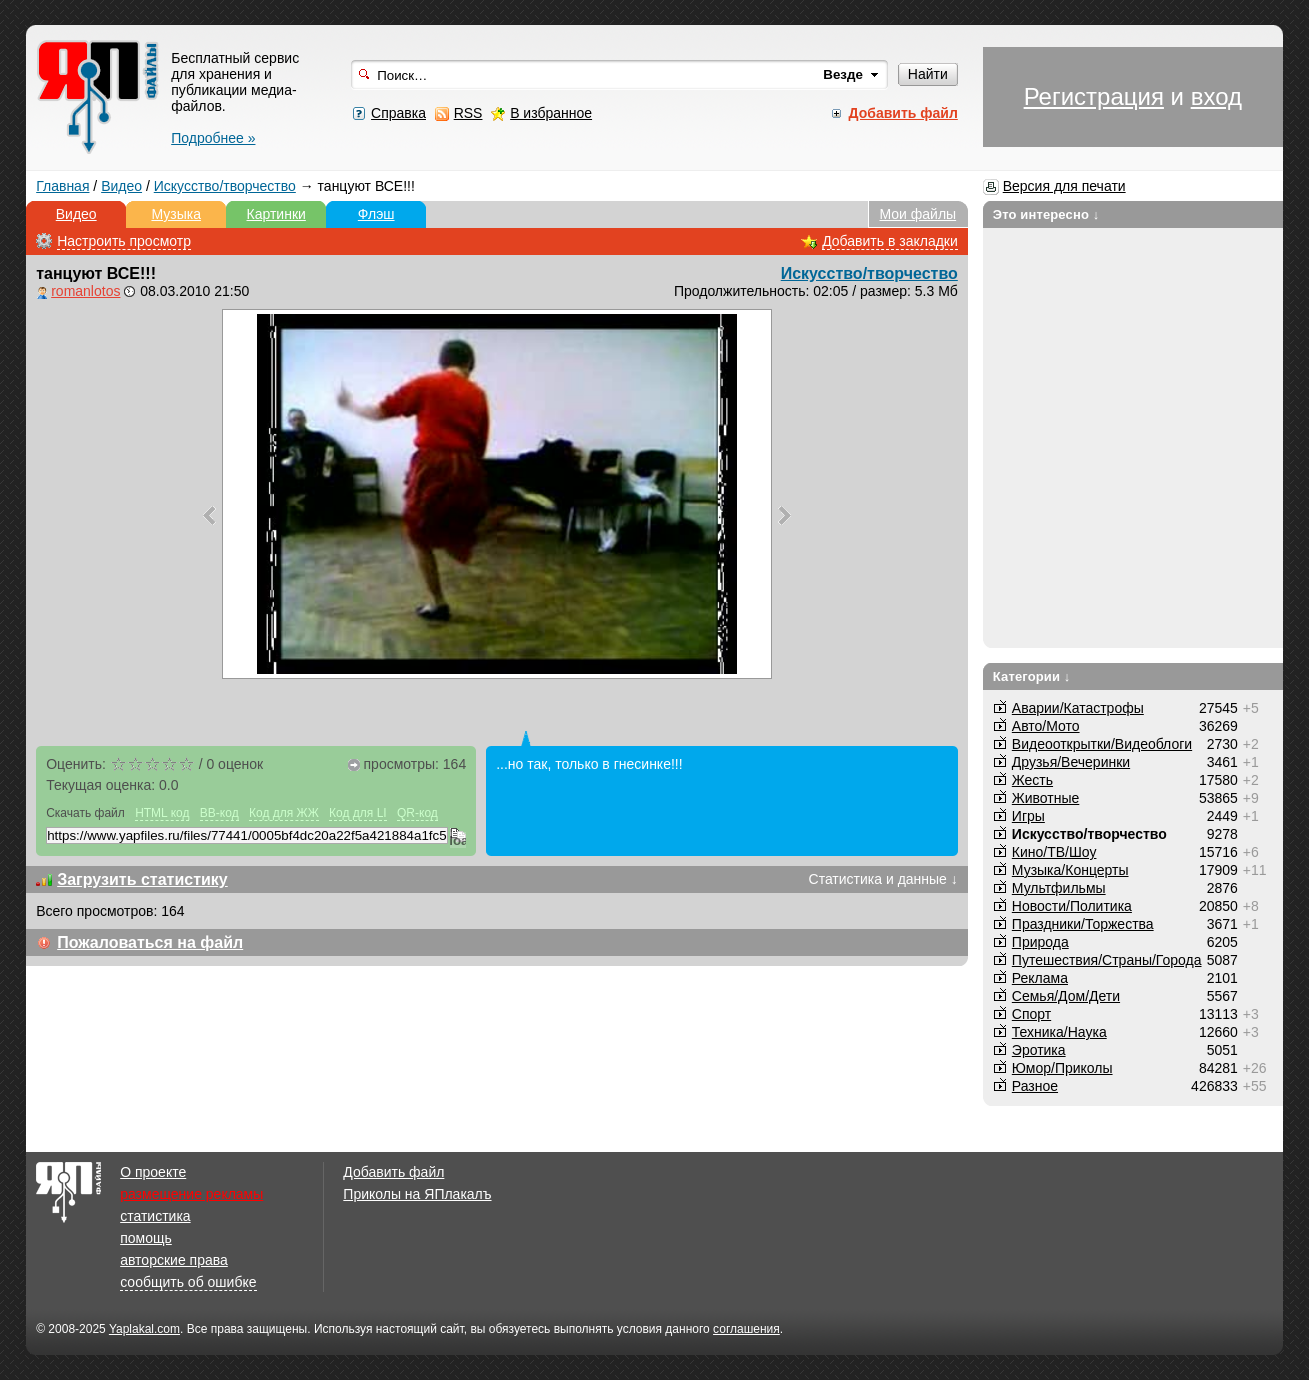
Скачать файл (85, 813)
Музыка (176, 214)
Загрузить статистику (142, 879)
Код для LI (358, 813)
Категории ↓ (1032, 676)
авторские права (174, 1260)
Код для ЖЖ (284, 813)
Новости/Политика (1072, 906)
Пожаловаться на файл (150, 942)
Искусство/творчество (225, 186)
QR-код (417, 813)
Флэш (376, 214)
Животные (1046, 798)
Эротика (1039, 1050)
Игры (1028, 816)
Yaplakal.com (144, 1329)
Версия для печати (1064, 186)
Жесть (1032, 780)
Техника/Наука (1059, 1032)
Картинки (276, 214)
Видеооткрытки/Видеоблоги (1102, 744)
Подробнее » (213, 138)
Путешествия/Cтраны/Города (1107, 960)
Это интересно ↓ (1046, 214)
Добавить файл (393, 1172)
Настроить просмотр (124, 241)
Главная (62, 186)
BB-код (219, 813)
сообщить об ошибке (188, 1282)
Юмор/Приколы (1062, 1068)
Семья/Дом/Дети (1066, 996)
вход (1216, 96)
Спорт (1031, 1014)
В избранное (551, 113)
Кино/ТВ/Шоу (1054, 852)
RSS (468, 113)
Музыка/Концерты (1070, 870)
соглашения (746, 1329)
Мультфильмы (1059, 888)
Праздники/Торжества (1083, 924)
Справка (398, 113)
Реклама (1040, 978)
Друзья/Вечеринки (1071, 762)
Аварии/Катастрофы (1078, 708)
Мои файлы (917, 214)
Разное (1035, 1086)
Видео (121, 186)
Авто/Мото (1046, 726)
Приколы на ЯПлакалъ (417, 1194)
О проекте (153, 1172)
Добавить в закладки (890, 241)
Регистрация (1094, 96)
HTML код (162, 813)
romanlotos (85, 291)
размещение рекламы (191, 1194)
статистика (155, 1216)
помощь (146, 1238)
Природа (1040, 942)
